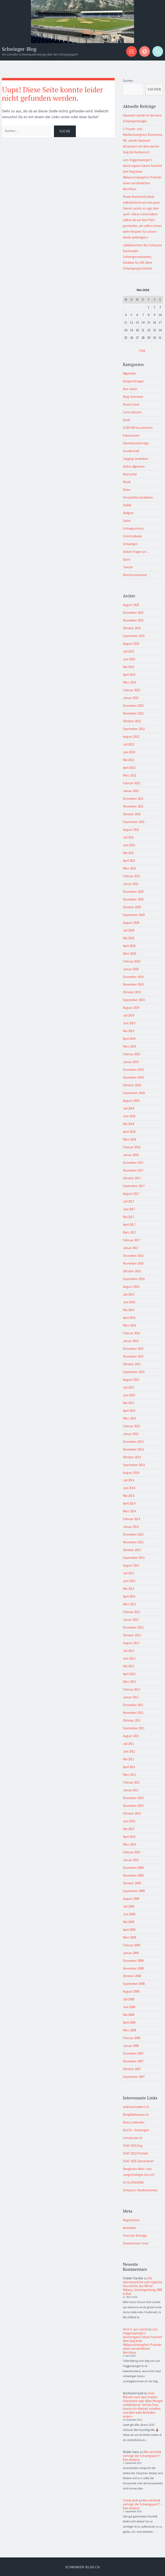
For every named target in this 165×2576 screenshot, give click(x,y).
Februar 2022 (131, 783)
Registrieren (131, 2220)
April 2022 (129, 768)
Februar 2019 (131, 1054)
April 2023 (129, 675)
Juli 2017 (128, 1201)
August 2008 (131, 1991)
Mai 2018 (128, 1124)
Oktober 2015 (132, 1364)
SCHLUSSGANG (133, 2182)
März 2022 (129, 775)
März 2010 (129, 1844)
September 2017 (134, 1186)
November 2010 (133, 1806)
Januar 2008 (131, 2046)
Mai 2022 (128, 760)
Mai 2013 (128, 1589)
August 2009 (131, 1899)
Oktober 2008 (132, 1976)
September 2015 (134, 1372)
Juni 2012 (129, 1658)
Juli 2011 (128, 1744)
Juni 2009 (129, 1914)
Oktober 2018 (132, 1085)
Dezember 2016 (133, 1256)
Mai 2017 (128, 1217)
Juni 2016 (129, 1302)
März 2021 (129, 868)
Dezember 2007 (133, 2053)
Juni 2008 (129, 2007)
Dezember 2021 (133, 799)
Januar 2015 (131, 1434)
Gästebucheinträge (136, 443)
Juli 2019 (128, 1015)
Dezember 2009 (133, 1868)
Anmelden (129, 2228)
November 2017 (133, 1170)
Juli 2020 (128, 930)
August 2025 (131, 605)
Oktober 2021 (132, 814)
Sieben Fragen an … (136, 552)
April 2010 (129, 1837)
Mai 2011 (128, 1759)
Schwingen (130, 544)
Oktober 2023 (132, 628)
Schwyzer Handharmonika (140, 2190)
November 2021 (133, 806)
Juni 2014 (129, 1488)
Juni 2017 (129, 1209)
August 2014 (131, 1473)
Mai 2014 (128, 1496)
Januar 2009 (131, 1953)
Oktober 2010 (132, 1813)
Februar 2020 (131, 961)
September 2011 (134, 1728)
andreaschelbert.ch (136, 2107)
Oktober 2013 (132, 1550)
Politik (127, 505)
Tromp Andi (130, 2500)
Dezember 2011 (133, 1705)
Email (126, 420)
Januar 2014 (131, 1527)
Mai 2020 (128, 938)
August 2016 (131, 1287)
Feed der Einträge (135, 2235)
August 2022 (131, 737)
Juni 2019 (129, 1023)
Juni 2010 (129, 1821)
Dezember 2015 (133, 1349)
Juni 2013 (129, 1581)
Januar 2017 (131, 1248)
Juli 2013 (128, 1573)
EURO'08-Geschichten (138, 428)
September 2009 (134, 1891)
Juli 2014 (128, 1480)
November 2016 (133, 1263)
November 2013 (133, 1542)
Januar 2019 (131, 1062)
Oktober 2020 (132, 907)
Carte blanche (132, 412)
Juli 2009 (128, 1906)
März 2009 (129, 1937)
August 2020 (131, 923)
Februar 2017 (131, 1240)
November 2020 (133, 899)
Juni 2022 (129, 752)
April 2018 (129, 1132)
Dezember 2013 (133, 1534)
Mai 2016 (128, 1310)
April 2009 (129, 1930)
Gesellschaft (131, 451)
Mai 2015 (128, 1403)
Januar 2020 (131, 969)
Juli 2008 (128, 1999)
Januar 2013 (131, 1620)
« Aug (141, 350)
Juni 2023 (129, 659)
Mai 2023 (128, 667)
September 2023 (134, 636)
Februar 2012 (131, 1689)
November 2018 (133, 1077)
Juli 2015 (128, 1387)
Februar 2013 (131, 1612)
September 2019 (134, 1000)
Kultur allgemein (134, 466)
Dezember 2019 (133, 977)
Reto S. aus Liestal (135, 2329)
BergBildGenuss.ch (136, 2115)
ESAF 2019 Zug (132, 2146)
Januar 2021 (131, 884)
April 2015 (129, 1411)
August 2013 (131, 1565)
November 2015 (133, 1356)
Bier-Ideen (130, 389)
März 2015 (129, 1418)
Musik (127, 482)
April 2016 (129, 1318)
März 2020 (129, 954)
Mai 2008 (128, 2015)
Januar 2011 (131, 1790)
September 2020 (134, 915)
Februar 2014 (131, 1519)
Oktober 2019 (132, 992)
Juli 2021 (128, 837)
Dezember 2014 (133, 1442)
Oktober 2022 (132, 721)
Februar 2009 (131, 1945)
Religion (128, 513)
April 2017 (129, 1225)
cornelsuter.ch (132, 2138)
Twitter (128, 567)
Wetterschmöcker (135, 575)
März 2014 (129, 1511)
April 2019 (129, 1039)
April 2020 (129, 946)
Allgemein (129, 373)
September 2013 (134, 1558)
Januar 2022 (131, 791)
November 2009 (133, 1875)
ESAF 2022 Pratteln (135, 2153)
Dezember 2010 (133, 1798)
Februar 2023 (131, 690)
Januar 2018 (131, 1155)
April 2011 (129, 1767)
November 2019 (133, 984)
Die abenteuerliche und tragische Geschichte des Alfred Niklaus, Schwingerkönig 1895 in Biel (142, 2286)
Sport (126, 559)
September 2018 (134, 1093)
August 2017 (131, 1194)
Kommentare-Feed (135, 2243)
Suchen (128, 81)
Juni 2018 (129, 1116)
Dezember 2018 (133, 1070)
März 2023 (129, 682)
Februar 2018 (131, 1147)
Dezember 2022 (133, 706)
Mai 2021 (128, 853)
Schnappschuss (133, 528)
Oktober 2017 (132, 1178)
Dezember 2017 (133, 1163)
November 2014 (133, 1449)
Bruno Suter (131, 404)
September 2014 (134, 1465)
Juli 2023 (128, 651)
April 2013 (129, 1596)
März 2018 (129, 1139)
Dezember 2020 (133, 892)
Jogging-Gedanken (135, 459)
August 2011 (131, 1736)
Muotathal (130, 474)
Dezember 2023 (133, 613)
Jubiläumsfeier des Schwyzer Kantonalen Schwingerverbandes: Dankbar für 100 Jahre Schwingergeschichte (142, 256)
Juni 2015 (129, 1395)
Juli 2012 (128, 1651)
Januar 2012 (131, 1697)
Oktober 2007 (132, 2069)
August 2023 (131, 644)
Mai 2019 (128, 1031)
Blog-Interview (133, 397)
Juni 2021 (129, 845)
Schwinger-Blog (19, 49)
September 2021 (134, 822)
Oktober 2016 (132, 1271)
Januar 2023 (131, 698)
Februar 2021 (131, 876)
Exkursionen (131, 435)
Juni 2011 (129, 1751)
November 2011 (133, 1713)
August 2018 (131, 1101)
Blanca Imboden (133, 2122)
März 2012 (129, 1682)
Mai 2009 (128, 1922)
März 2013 (129, 1604)
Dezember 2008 (133, 1961)
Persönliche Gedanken (138, 497)
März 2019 (129, 1046)
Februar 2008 (131, 2038)
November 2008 (133, 1968)
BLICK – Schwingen (136, 2130)
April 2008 (129, 2022)
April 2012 (129, 1674)
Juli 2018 (128, 1108)
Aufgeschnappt (133, 381)
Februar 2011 (131, 1782)
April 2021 (129, 861)
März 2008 (129, 2030)
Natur (127, 490)
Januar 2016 (131, 1341)
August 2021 (131, 830)
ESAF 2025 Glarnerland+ (138, 2161)
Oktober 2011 (132, 1720)
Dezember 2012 (133, 1627)
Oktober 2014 (132, 1457)
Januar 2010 (131, 1860)
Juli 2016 (128, 1294)
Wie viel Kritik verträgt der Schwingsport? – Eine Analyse (142, 2456)
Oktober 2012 (132, 1635)
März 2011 (129, 1775)
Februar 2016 (131, 1333)
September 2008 (134, 1984)
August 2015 (131, 1380)
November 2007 (133, 2061)
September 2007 (134, 2077)
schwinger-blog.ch (82, 2567)
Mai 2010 (128, 1829)
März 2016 (129, 1325)
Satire (127, 521)
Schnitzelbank (132, 536)
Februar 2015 (131, 1426)
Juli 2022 (128, 744)
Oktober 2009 (132, 1883)
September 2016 (134, 1279)
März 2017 (129, 1232)
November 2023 (133, 620)
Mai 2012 (128, 1666)
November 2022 (133, 713)
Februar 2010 (131, 1852)
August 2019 (131, 1008)
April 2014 (129, 1503)
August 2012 (131, 1643)
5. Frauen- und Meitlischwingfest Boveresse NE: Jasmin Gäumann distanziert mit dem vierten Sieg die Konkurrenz (142, 140)
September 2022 (134, 729)
